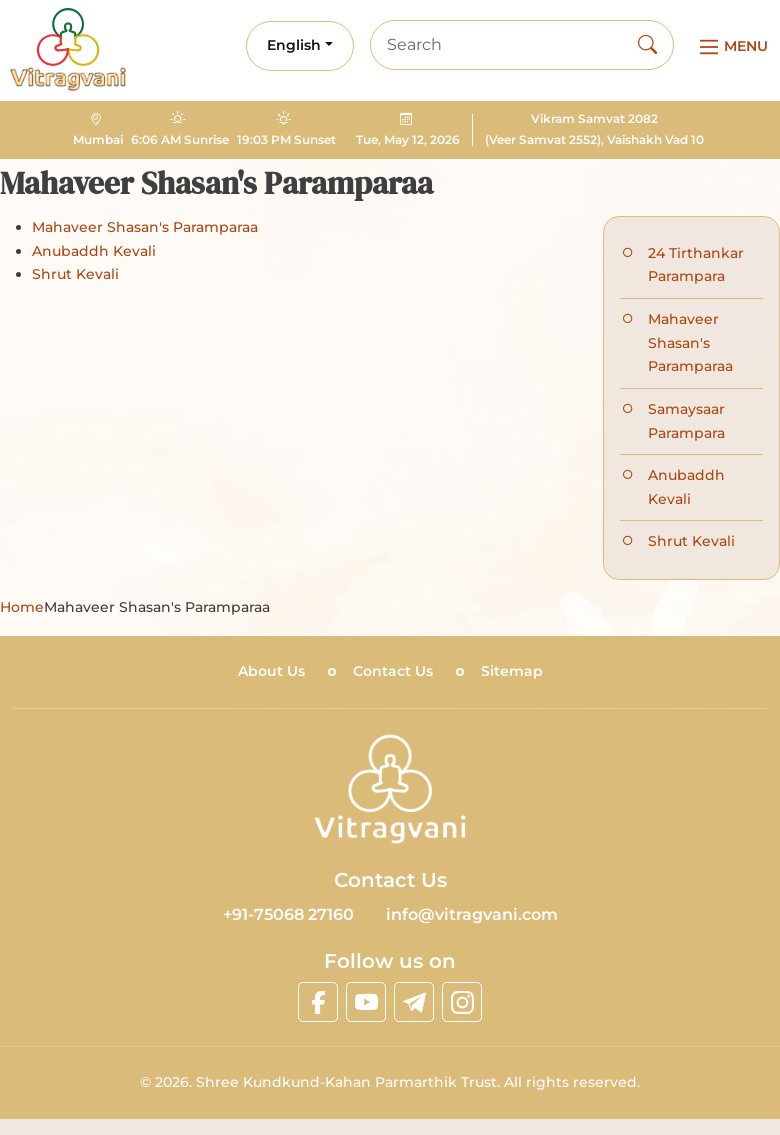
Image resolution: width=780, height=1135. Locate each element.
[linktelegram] (414, 1002)
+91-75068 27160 (288, 914)
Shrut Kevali (75, 274)
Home (22, 607)
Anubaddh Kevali (94, 251)
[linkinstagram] (462, 1002)
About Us (271, 671)
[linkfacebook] (318, 1002)
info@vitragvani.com (472, 914)
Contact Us (393, 671)
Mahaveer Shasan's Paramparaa (145, 227)
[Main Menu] (731, 47)
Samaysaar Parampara (686, 421)
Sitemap (512, 671)
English (294, 45)
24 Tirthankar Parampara (696, 265)
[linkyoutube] (366, 1002)
